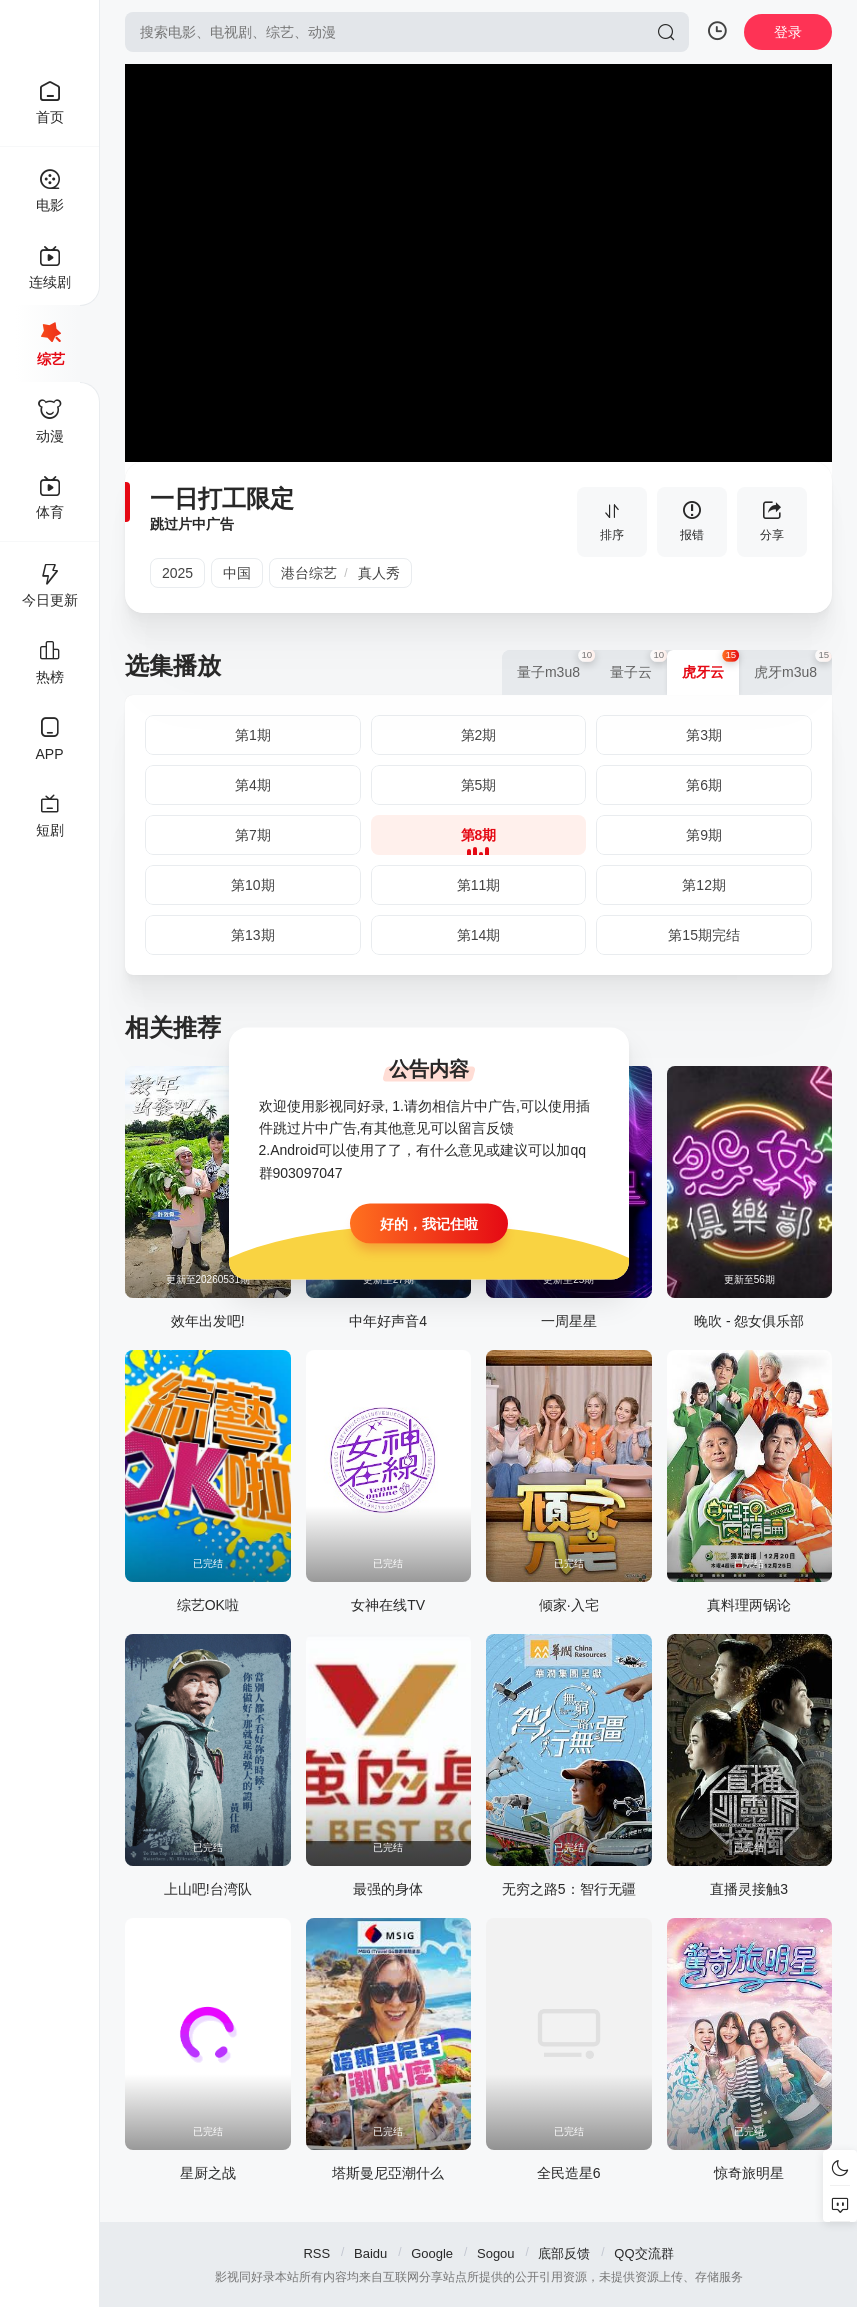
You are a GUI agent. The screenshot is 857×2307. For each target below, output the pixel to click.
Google (432, 2253)
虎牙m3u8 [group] (793, 665)
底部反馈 (564, 2253)
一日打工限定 (222, 498)
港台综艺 (309, 573)
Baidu (370, 2253)
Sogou (496, 2253)
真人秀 (379, 573)
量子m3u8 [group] (556, 665)
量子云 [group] (638, 665)
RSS (316, 2253)
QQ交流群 (643, 2253)
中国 (237, 573)
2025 (177, 573)
